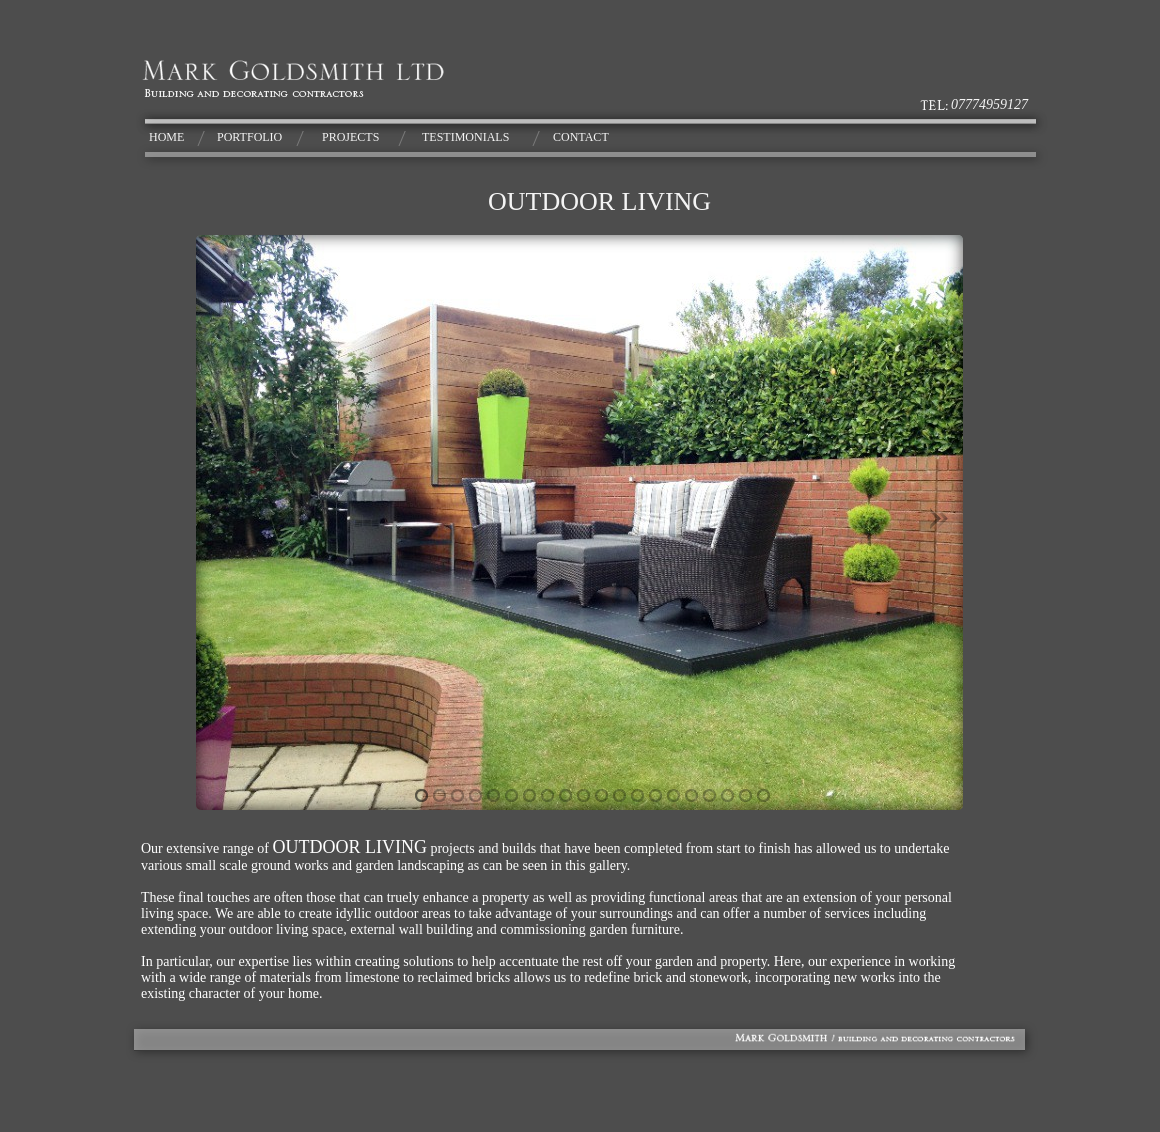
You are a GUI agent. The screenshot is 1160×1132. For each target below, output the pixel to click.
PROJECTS (350, 137)
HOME (166, 137)
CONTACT (581, 137)
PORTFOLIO (249, 137)
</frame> (579, 522)
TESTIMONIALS (465, 137)
